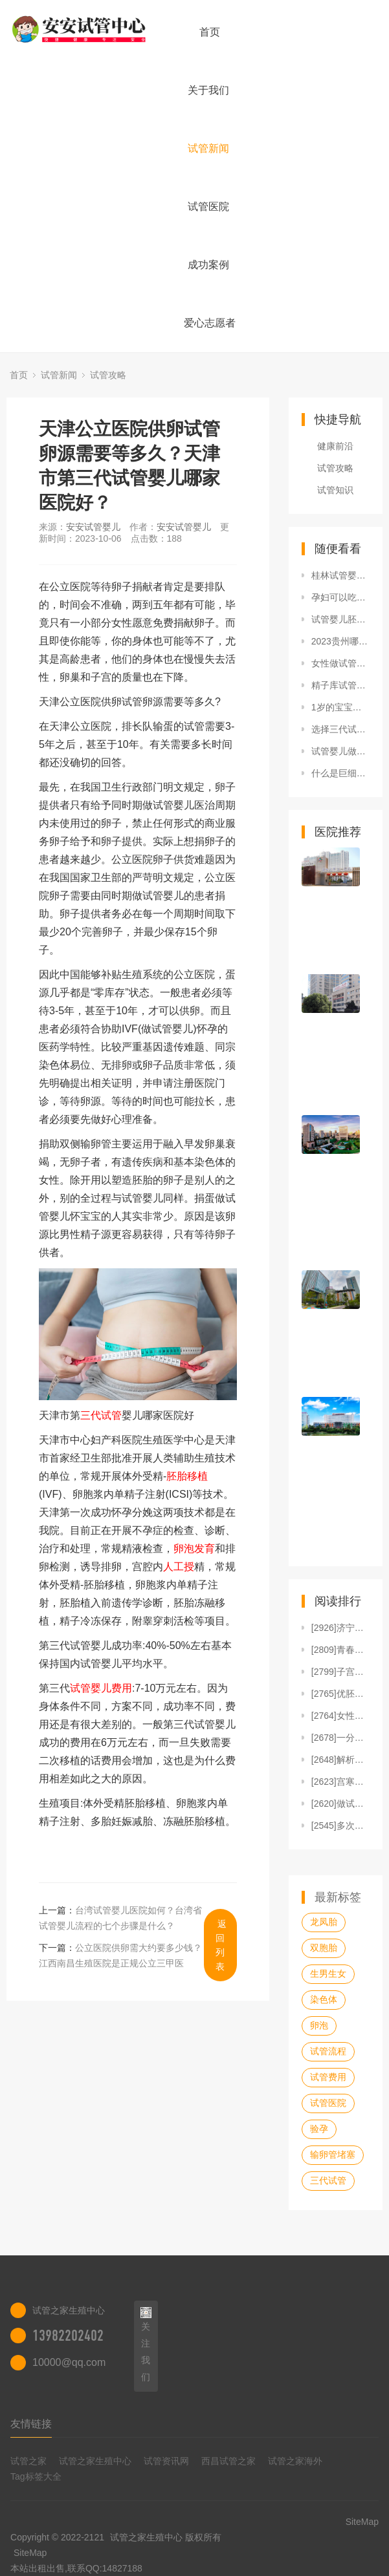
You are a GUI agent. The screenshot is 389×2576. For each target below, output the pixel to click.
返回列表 (221, 1945)
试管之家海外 (295, 2461)
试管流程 (328, 2051)
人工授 (178, 1566)
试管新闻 (208, 148)
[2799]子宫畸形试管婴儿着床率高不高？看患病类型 (340, 1671)
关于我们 (208, 90)
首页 (209, 32)
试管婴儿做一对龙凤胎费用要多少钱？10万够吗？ (340, 751)
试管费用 (328, 2077)
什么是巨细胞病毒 (340, 773)
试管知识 (335, 490)
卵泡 (319, 2025)
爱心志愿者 (210, 322)
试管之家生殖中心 (95, 2461)
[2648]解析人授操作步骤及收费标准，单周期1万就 (340, 1759)
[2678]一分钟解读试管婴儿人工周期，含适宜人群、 (340, 1737)
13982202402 (68, 2335)
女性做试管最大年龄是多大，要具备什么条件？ (340, 663)
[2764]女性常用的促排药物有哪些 (340, 1715)
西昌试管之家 (228, 2461)
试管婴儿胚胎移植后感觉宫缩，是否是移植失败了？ (340, 619)
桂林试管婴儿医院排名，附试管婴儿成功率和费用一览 (340, 575)
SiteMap (30, 2553)
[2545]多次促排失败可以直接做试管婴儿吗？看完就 (340, 1825)
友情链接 (31, 2423)
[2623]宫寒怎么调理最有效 (340, 1781)
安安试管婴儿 (93, 527)
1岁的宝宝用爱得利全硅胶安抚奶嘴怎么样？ (340, 707)
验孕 (319, 2129)
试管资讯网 (166, 2461)
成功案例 (208, 264)
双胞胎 (323, 1948)
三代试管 (101, 1415)
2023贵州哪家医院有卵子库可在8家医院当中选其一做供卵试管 (340, 641)
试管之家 (28, 2461)
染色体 (323, 1999)
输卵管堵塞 (332, 2154)
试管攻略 (108, 375)
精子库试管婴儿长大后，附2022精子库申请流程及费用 (340, 685)
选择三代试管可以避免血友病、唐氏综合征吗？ (340, 729)
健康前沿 (335, 446)
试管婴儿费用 (101, 1688)
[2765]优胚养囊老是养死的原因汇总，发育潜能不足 (340, 1693)
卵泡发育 (194, 1548)
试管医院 (208, 206)
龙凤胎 (323, 1922)
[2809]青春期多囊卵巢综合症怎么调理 (340, 1650)
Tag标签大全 (35, 2476)
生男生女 (328, 1973)
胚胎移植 (187, 1476)
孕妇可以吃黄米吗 (340, 597)
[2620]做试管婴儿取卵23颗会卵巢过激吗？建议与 (340, 1803)
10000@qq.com (69, 2362)
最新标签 (338, 1897)
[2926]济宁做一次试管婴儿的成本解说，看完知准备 (340, 1628)
